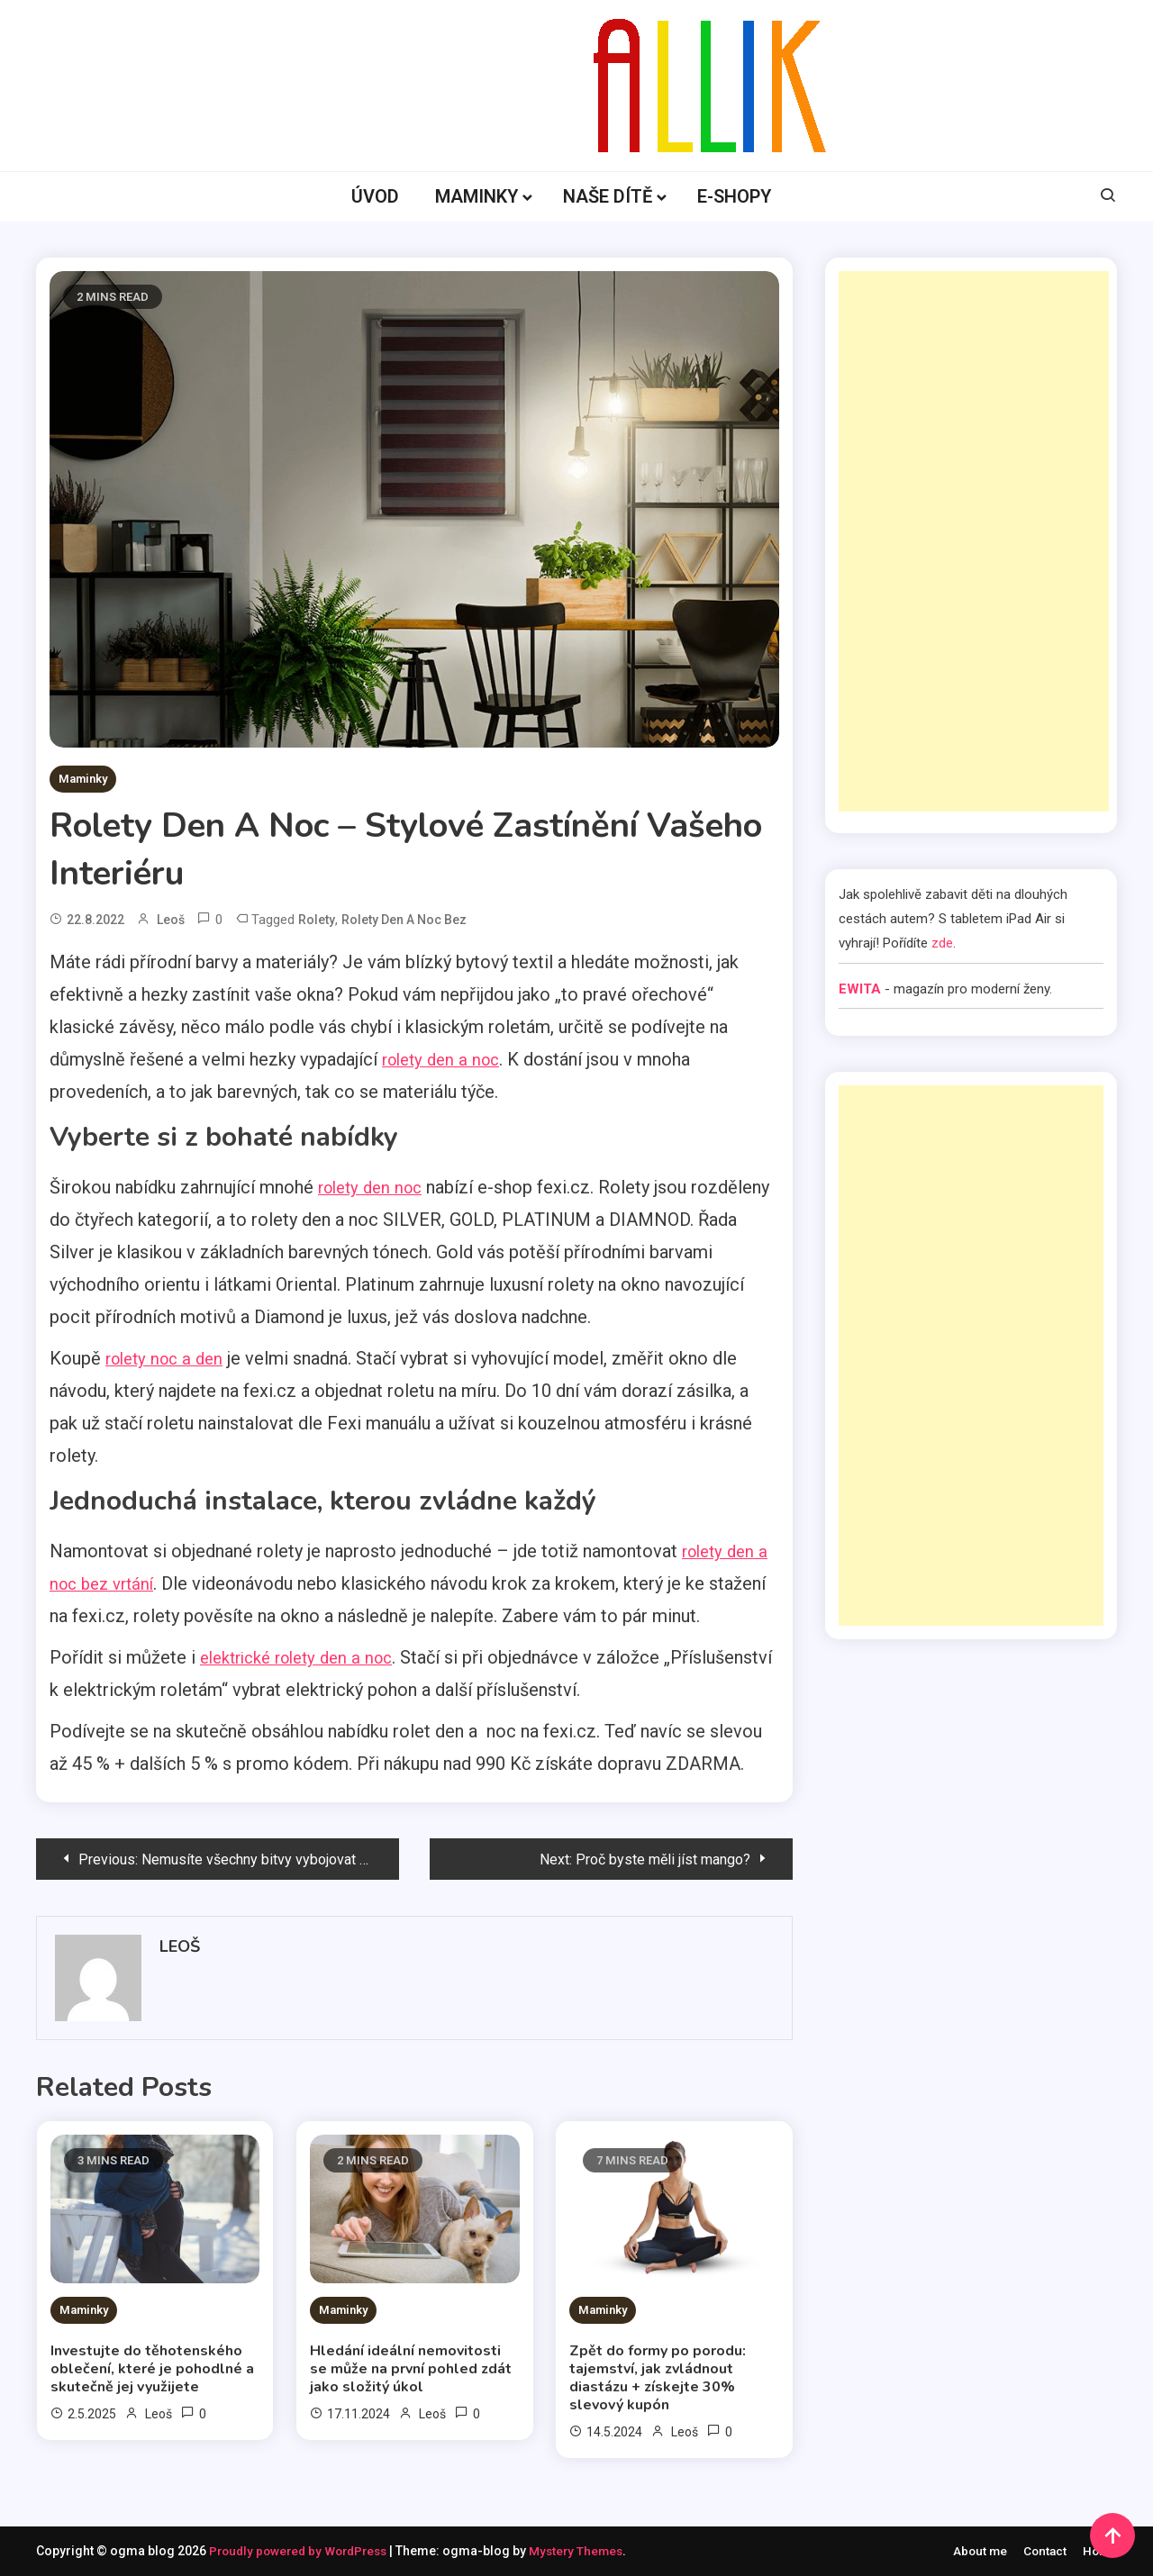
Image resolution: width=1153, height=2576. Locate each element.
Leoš (171, 919)
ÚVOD (375, 196)
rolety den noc (374, 1187)
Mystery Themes (588, 2551)
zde (942, 943)
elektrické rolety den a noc (305, 1657)
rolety (316, 919)
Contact (1042, 2551)
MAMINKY (476, 196)
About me (975, 2551)
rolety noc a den (168, 1358)
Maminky (83, 778)
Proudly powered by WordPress (304, 2551)
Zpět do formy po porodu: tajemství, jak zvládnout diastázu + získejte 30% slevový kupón (657, 2378)
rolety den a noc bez (404, 919)
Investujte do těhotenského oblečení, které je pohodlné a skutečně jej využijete (152, 2369)
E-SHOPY (734, 196)
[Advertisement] (974, 541)
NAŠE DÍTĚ (607, 196)
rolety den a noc (445, 1059)
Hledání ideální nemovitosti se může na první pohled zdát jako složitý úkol (411, 2369)
